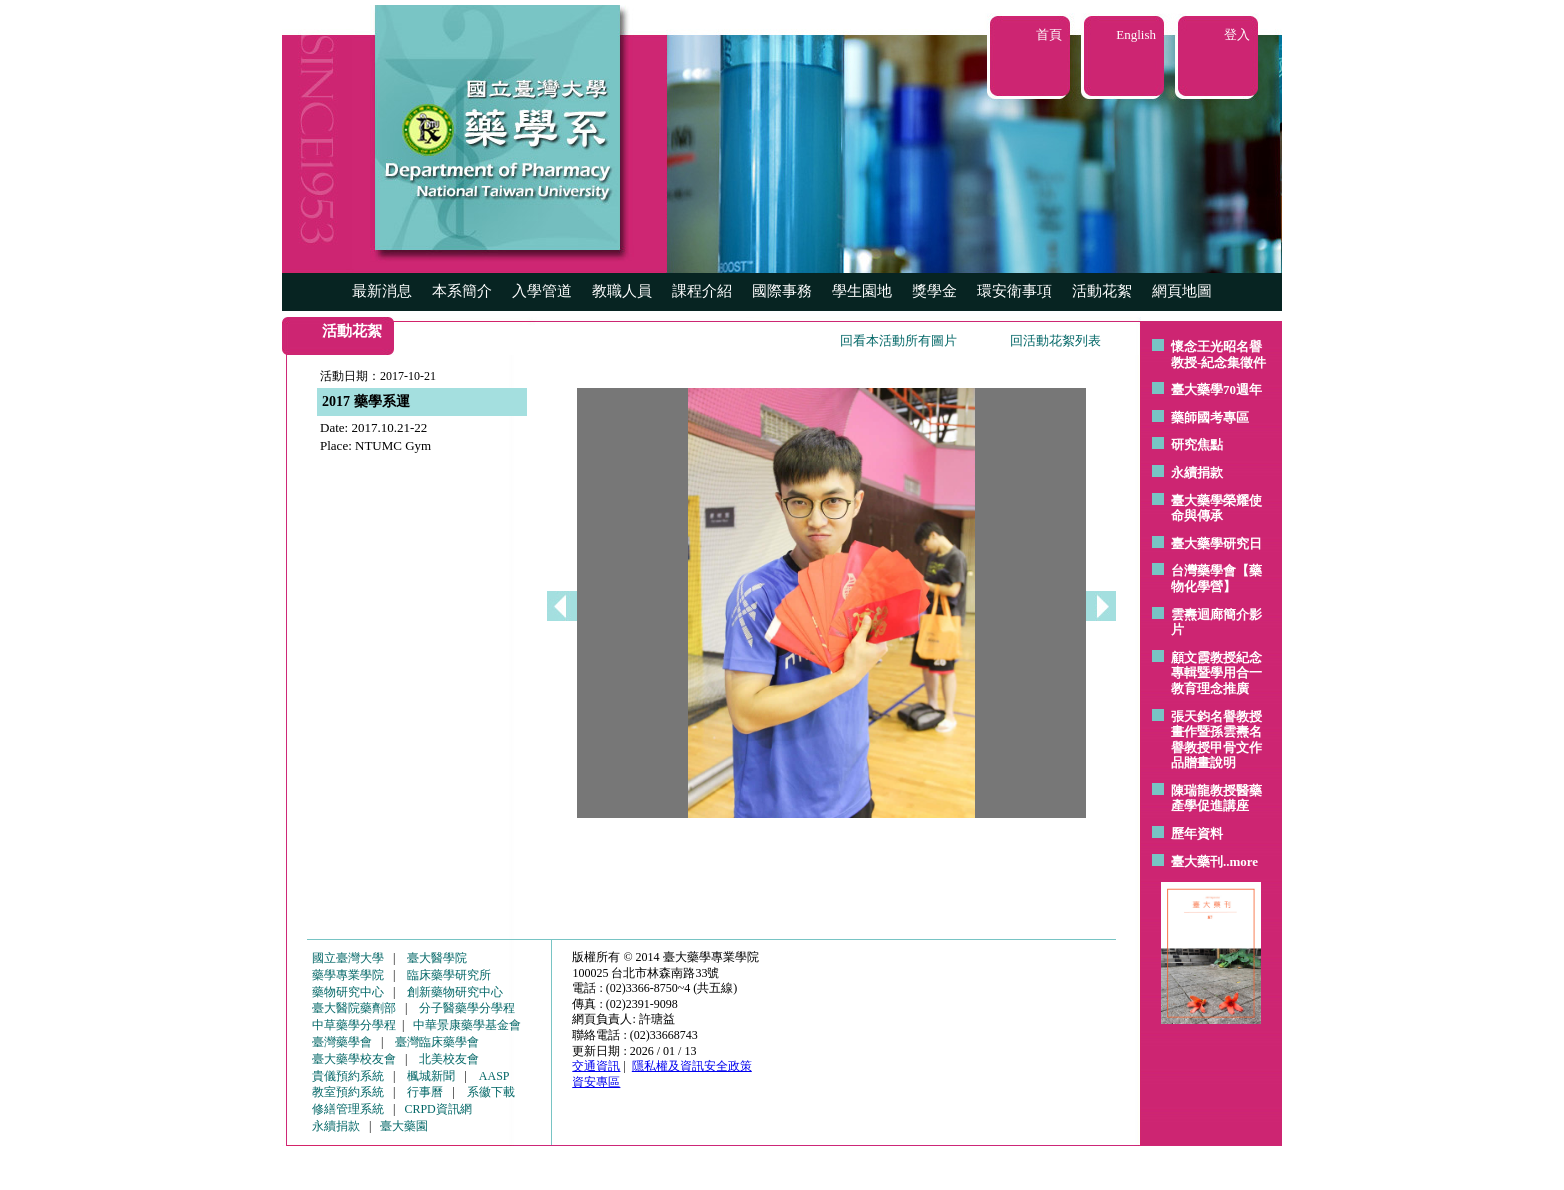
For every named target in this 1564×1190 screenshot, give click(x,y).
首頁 (1049, 34)
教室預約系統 (348, 1092)
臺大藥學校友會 (354, 1059)
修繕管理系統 (348, 1109)
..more (1240, 861)
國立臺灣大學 (348, 958)
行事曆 (425, 1092)
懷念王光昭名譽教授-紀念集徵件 (1218, 354)
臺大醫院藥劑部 (354, 1008)
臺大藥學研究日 (1216, 543)
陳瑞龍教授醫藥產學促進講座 (1216, 798)
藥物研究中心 (348, 992)
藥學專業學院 (348, 975)
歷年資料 (1197, 833)
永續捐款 (1197, 472)
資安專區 (596, 1082)
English (1136, 34)
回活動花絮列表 (1055, 340)
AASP (494, 1076)
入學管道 (542, 291)
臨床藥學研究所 (449, 975)
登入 (1237, 34)
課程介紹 (702, 291)
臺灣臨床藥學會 (437, 1042)
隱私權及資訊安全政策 (692, 1066)
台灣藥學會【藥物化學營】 (1216, 578)
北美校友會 (449, 1059)
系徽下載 (491, 1092)
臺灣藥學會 (342, 1042)
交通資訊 (596, 1066)
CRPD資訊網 (437, 1109)
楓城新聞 (431, 1076)
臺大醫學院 (437, 958)
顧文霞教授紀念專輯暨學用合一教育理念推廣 (1216, 673)
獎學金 (934, 291)
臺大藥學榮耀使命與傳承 (1216, 508)
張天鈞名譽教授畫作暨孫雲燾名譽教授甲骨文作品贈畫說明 (1216, 740)
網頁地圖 (1182, 291)
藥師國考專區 (1210, 417)
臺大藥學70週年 (1216, 389)
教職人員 (622, 291)
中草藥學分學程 (354, 1025)
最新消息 (382, 291)
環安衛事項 (1014, 291)
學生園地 (862, 291)
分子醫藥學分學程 (467, 1008)
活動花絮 (1102, 291)
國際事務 (782, 291)
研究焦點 (1197, 444)
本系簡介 (462, 291)
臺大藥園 (404, 1126)
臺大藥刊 (1197, 861)
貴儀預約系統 (348, 1076)
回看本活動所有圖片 (898, 340)
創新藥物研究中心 (455, 992)
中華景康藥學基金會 (467, 1025)
